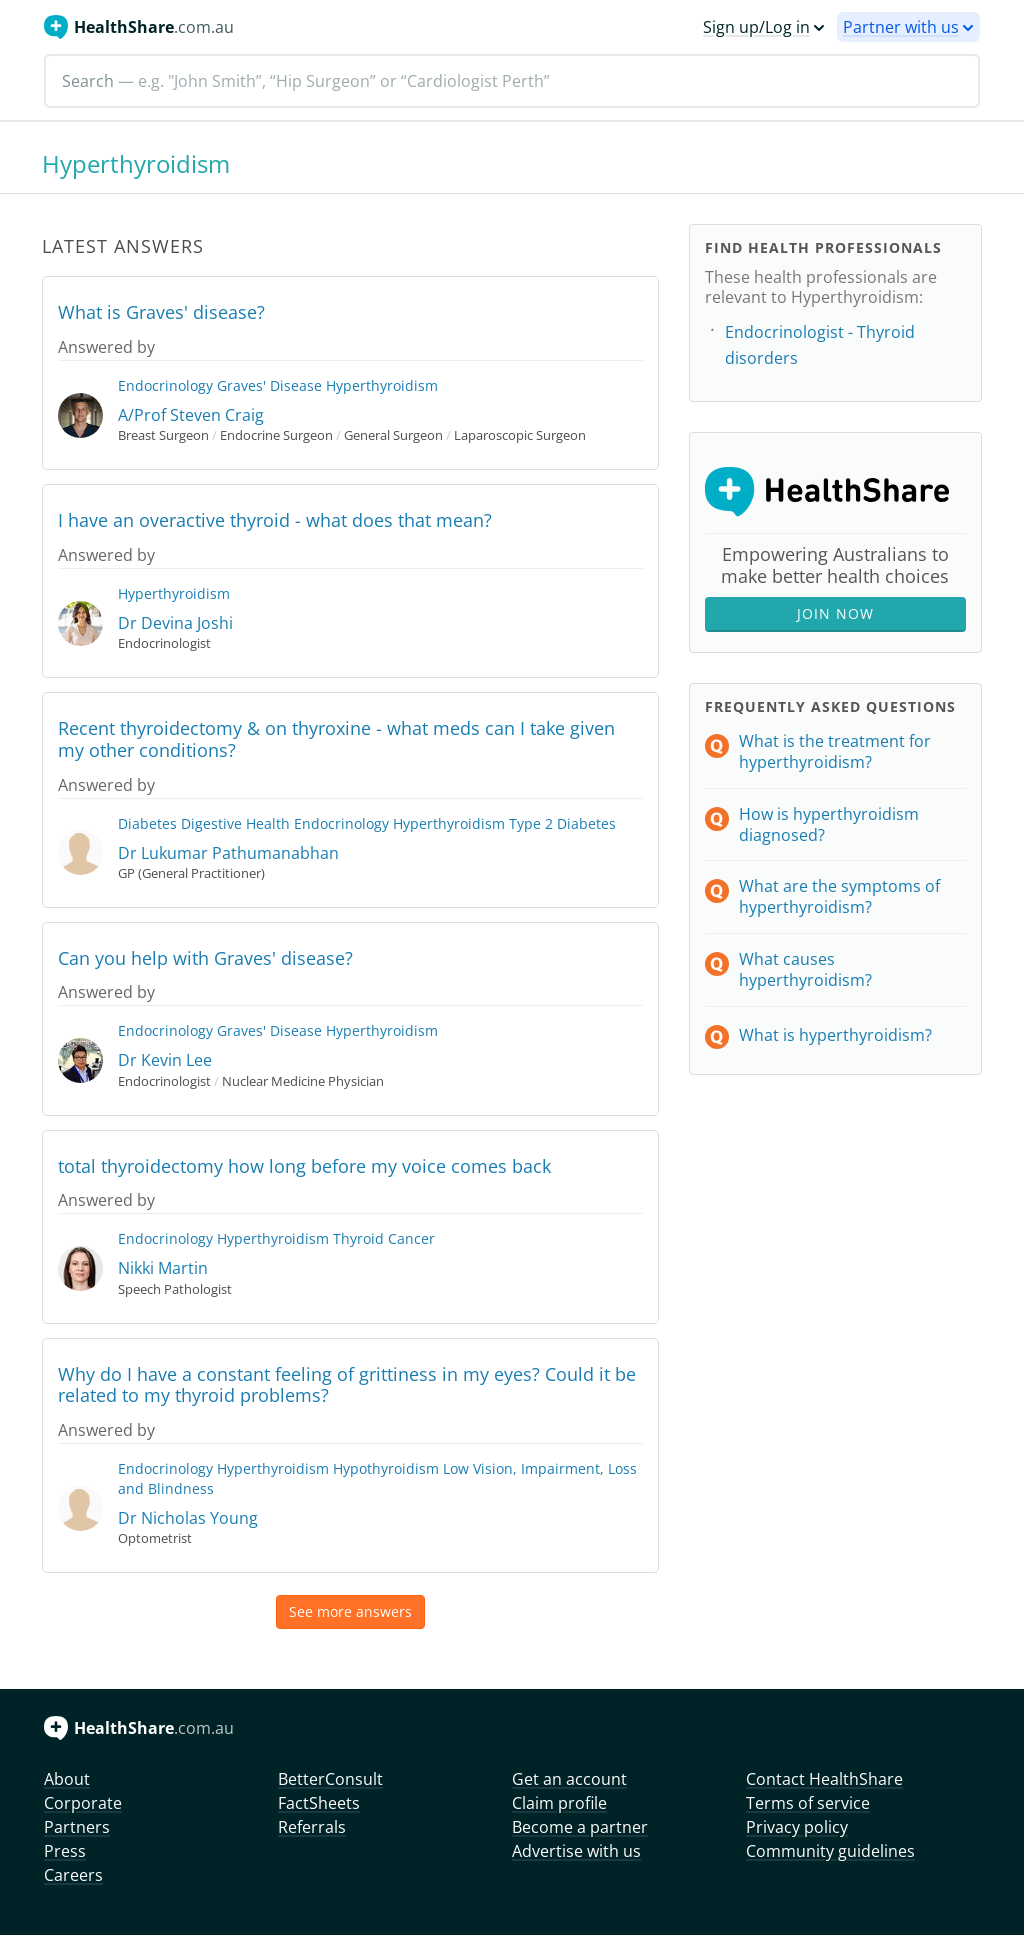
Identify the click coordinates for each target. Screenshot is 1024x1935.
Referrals (312, 1827)
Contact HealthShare (824, 1779)
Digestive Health (235, 823)
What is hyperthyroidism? (835, 1035)
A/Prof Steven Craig (191, 415)
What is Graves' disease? (161, 312)
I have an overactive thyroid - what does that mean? (275, 520)
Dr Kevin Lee (165, 1060)
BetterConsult (330, 1779)
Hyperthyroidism (382, 385)
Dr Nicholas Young (188, 1518)
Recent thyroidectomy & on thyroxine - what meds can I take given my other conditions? (336, 739)
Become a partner (580, 1827)
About (67, 1779)
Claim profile (559, 1803)
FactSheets (319, 1803)
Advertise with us (576, 1851)
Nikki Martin (163, 1268)
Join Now (835, 613)
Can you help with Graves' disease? (205, 958)
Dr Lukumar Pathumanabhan (228, 853)
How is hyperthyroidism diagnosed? (829, 824)
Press (65, 1851)
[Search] (512, 81)
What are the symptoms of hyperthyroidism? (839, 896)
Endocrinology (165, 385)
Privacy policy (797, 1827)
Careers (73, 1875)
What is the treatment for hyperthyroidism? (835, 751)
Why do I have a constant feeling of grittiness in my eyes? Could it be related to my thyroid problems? (347, 1385)
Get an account (569, 1779)
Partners (77, 1827)
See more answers (350, 1611)
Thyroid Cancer (384, 1238)
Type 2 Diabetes (562, 823)
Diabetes (147, 823)
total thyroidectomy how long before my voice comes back (304, 1166)
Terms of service (808, 1803)
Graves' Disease (269, 385)
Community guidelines (830, 1851)
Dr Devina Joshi (175, 623)
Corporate (83, 1803)
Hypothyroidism (386, 1468)
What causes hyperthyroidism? (805, 969)
